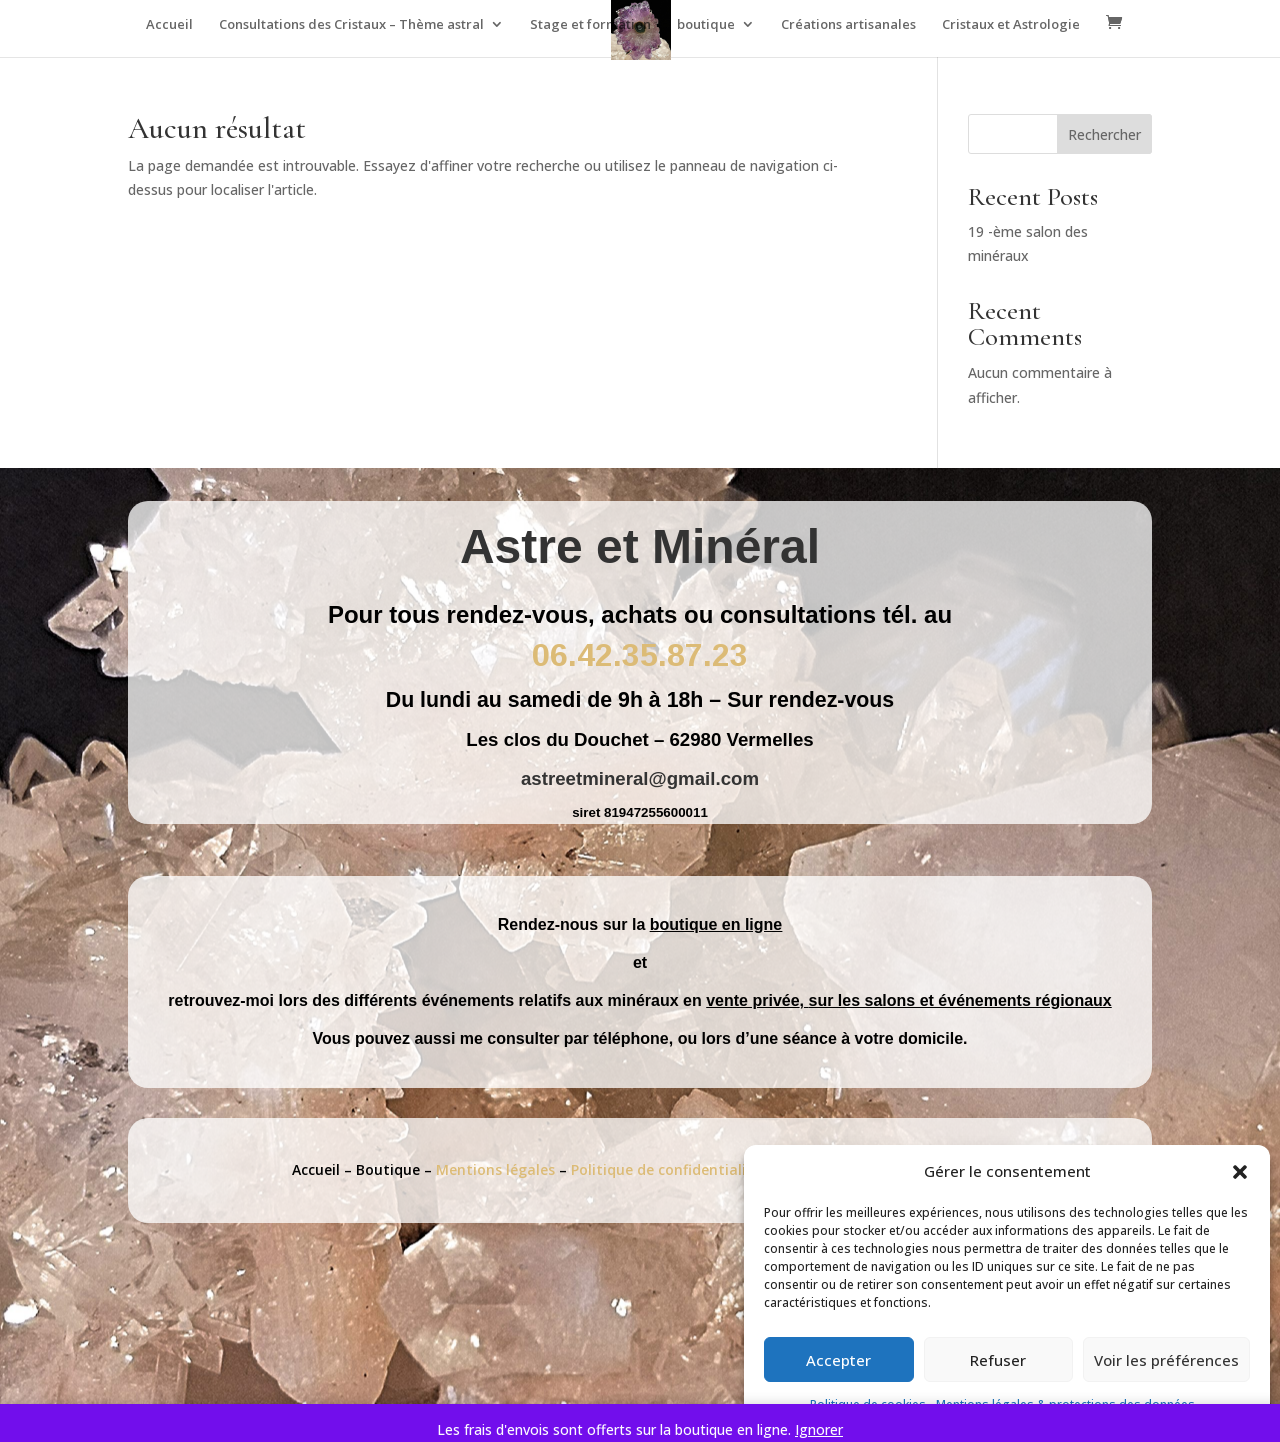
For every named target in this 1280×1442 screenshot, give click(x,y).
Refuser (998, 1360)
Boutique (388, 1169)
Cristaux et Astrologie (1011, 25)
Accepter (838, 1360)
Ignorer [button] (819, 1429)
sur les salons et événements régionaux (960, 1000)
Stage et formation (590, 25)
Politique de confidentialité (668, 1169)
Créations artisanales (848, 25)
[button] (1240, 1172)
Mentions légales (497, 1169)
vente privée (752, 1000)
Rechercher (1104, 134)
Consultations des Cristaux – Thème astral (351, 25)
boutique (706, 25)
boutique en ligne (716, 924)
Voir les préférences (1166, 1360)
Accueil (169, 25)
